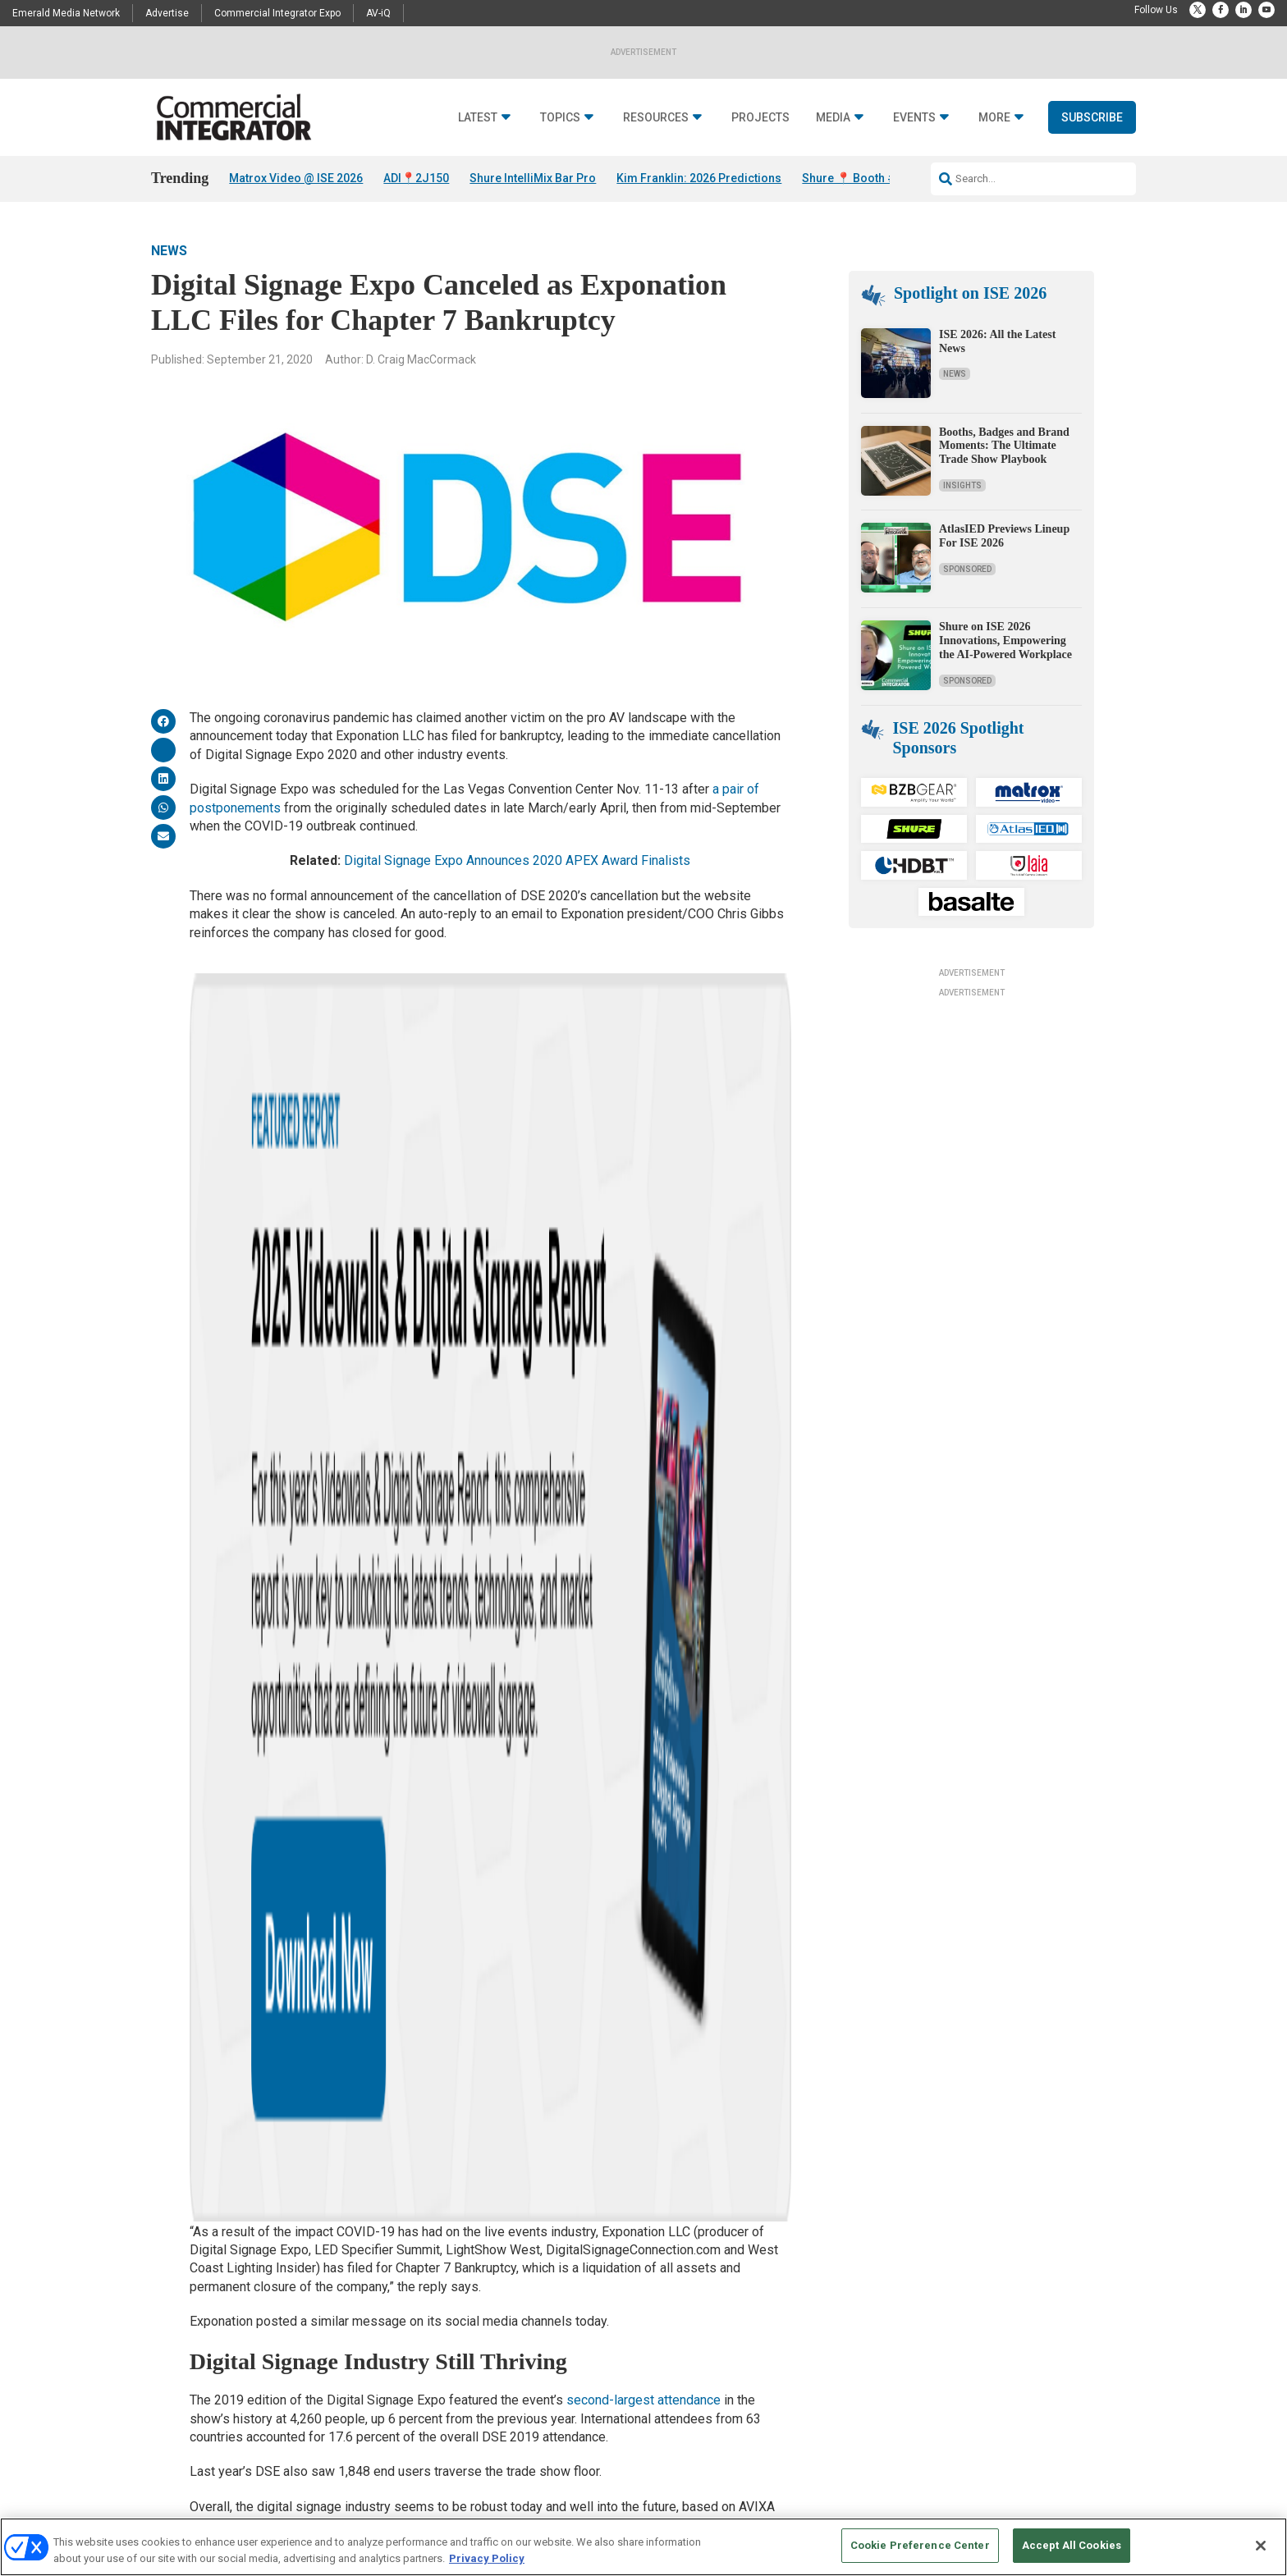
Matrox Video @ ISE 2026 (296, 178)
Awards (240, 2316)
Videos (237, 2357)
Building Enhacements (441, 2254)
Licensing (748, 2254)
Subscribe (1092, 117)
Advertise (167, 13)
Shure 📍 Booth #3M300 (867, 178)
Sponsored (967, 569)
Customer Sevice (931, 2254)
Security (409, 2377)
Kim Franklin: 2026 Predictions (698, 178)
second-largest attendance (643, 1309)
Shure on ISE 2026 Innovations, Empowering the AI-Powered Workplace (1005, 640)
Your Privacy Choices (886, 2511)
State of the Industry (603, 2316)
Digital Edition (590, 2295)
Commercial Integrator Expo (277, 13)
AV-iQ (378, 13)
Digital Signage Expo (324, 1696)
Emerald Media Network (66, 13)
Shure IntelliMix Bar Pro (532, 178)
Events (914, 118)
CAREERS (472, 2511)
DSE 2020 (449, 1696)
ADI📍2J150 (416, 178)
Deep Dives (583, 2234)
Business (412, 2275)
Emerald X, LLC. (1015, 2485)
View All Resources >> (607, 2336)
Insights (962, 485)
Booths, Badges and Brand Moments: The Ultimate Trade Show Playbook (1004, 446)
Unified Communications (445, 2398)
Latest (477, 118)
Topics (560, 118)
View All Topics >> (431, 2419)
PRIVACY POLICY (1090, 2511)
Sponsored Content (264, 2377)
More (994, 118)
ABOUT (426, 2511)
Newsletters (752, 2275)
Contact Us (919, 2234)
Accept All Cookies (1071, 2545)
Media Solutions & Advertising (792, 2234)
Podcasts (243, 2295)
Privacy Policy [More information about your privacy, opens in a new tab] (486, 2558)
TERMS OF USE (1010, 2511)
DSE (402, 1696)
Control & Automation (438, 2295)
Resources (656, 118)
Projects (760, 118)
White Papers (588, 2254)
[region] (643, 2547)
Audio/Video (418, 2234)
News (169, 251)
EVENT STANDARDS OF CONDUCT (745, 2511)
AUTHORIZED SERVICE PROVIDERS (581, 2511)
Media (833, 118)
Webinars (580, 2275)
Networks (412, 2357)
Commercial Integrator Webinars (796, 2356)
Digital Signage (424, 2316)
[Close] (1261, 2546)
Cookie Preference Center (920, 2545)
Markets (409, 2336)
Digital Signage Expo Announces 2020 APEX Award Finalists (517, 860)
